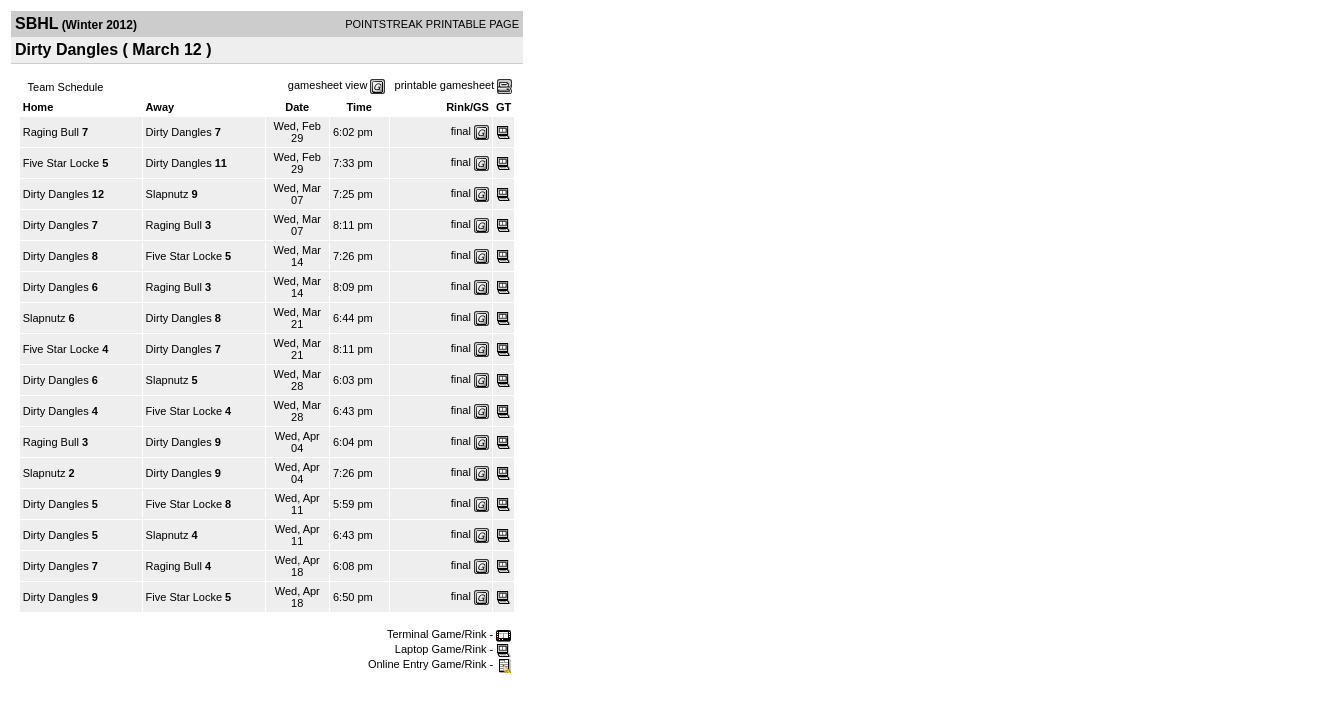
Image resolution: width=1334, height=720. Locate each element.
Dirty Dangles (179, 132)
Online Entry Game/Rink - (439, 664)
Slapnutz (167, 194)
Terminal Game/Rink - (449, 634)
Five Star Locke (61, 163)
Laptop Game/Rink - (453, 649)
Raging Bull (51, 132)
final (461, 131)
